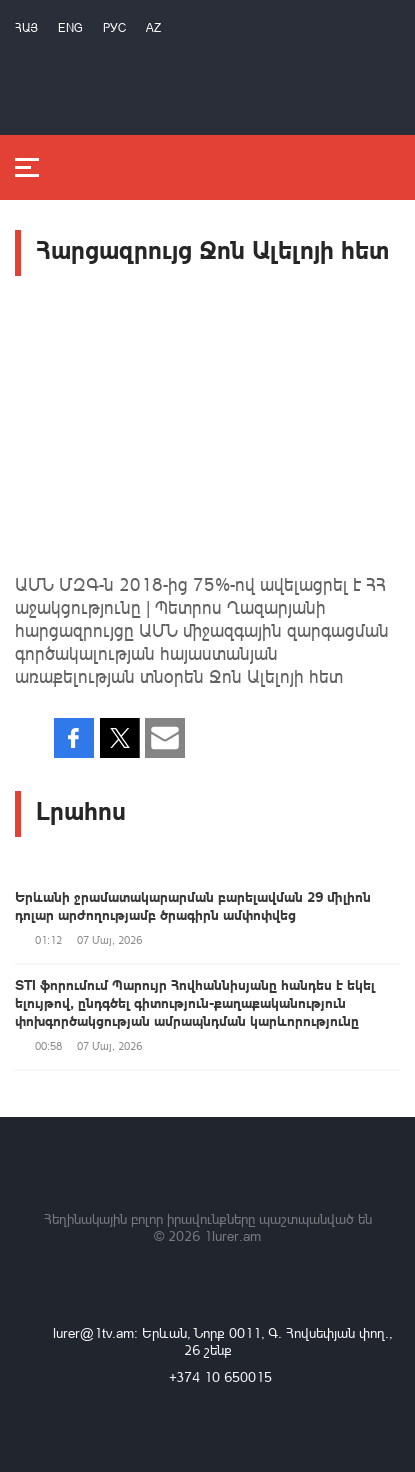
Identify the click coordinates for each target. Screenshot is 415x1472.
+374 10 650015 (220, 1376)
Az (153, 27)
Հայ (26, 27)
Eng (70, 27)
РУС (114, 27)
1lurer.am (232, 1235)
